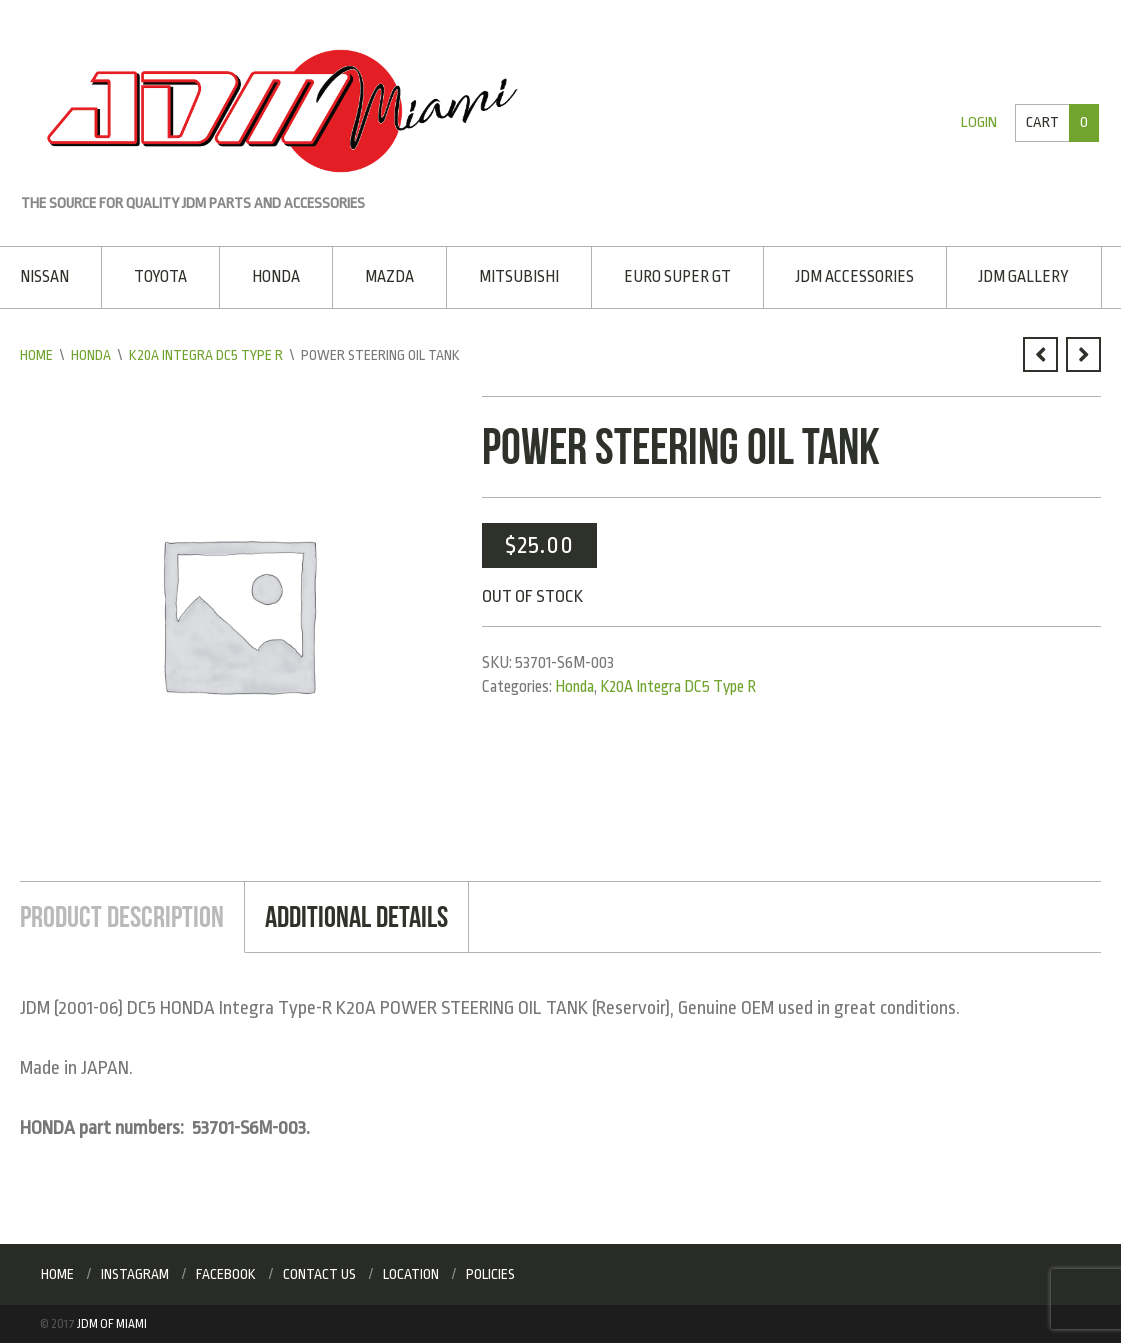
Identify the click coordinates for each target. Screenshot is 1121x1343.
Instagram (135, 1274)
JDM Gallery (1024, 277)
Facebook (226, 1274)
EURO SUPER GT (677, 277)
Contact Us (319, 1274)
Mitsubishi (519, 277)
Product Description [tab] (122, 916)
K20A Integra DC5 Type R (206, 355)
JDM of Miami (112, 1324)
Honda (276, 277)
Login (979, 122)
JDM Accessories (855, 277)
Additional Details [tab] (356, 916)
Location (411, 1274)
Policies (490, 1274)
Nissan (44, 277)
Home (36, 355)
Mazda (389, 277)
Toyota (160, 277)
